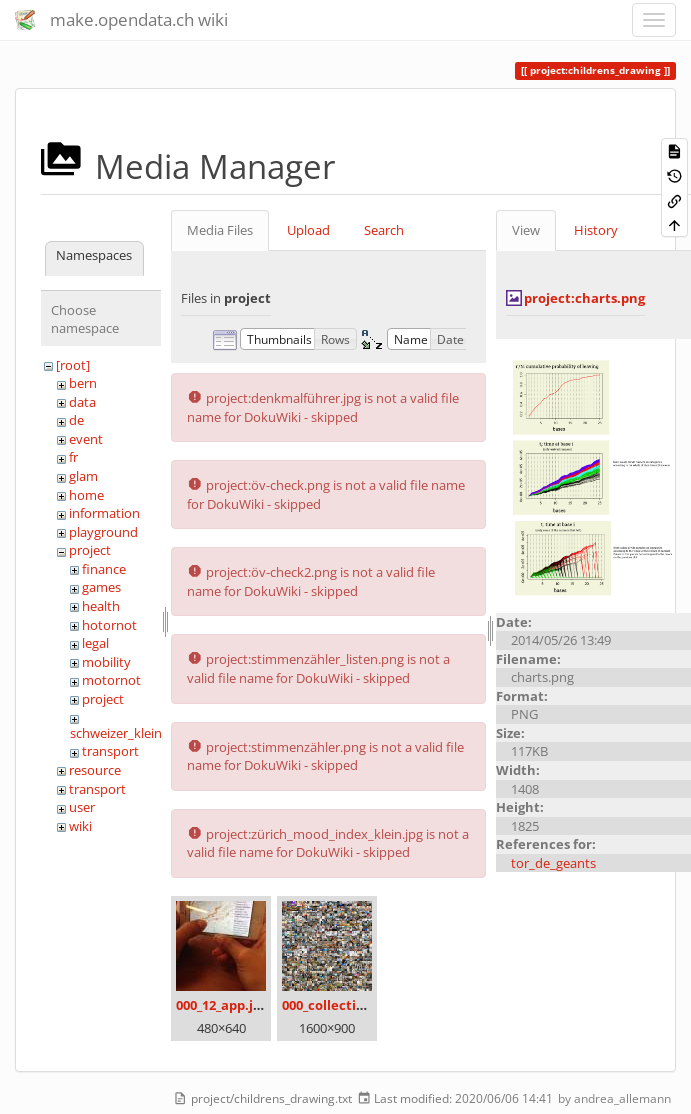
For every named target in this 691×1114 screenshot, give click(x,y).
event (86, 439)
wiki (80, 826)
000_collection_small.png (361, 1005)
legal (95, 643)
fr (73, 457)
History (596, 230)
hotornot (109, 625)
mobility (106, 662)
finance (104, 569)
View (526, 230)
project (90, 550)
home (86, 495)
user (82, 807)
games (101, 587)
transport (110, 751)
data (82, 402)
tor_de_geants (553, 863)
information (104, 513)
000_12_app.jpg (222, 1005)
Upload (308, 230)
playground (103, 532)
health (101, 606)
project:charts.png (584, 298)
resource (95, 770)
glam (83, 476)
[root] (73, 365)
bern (83, 383)
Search (384, 230)
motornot (111, 680)
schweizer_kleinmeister (138, 733)
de (76, 420)
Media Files (220, 230)
